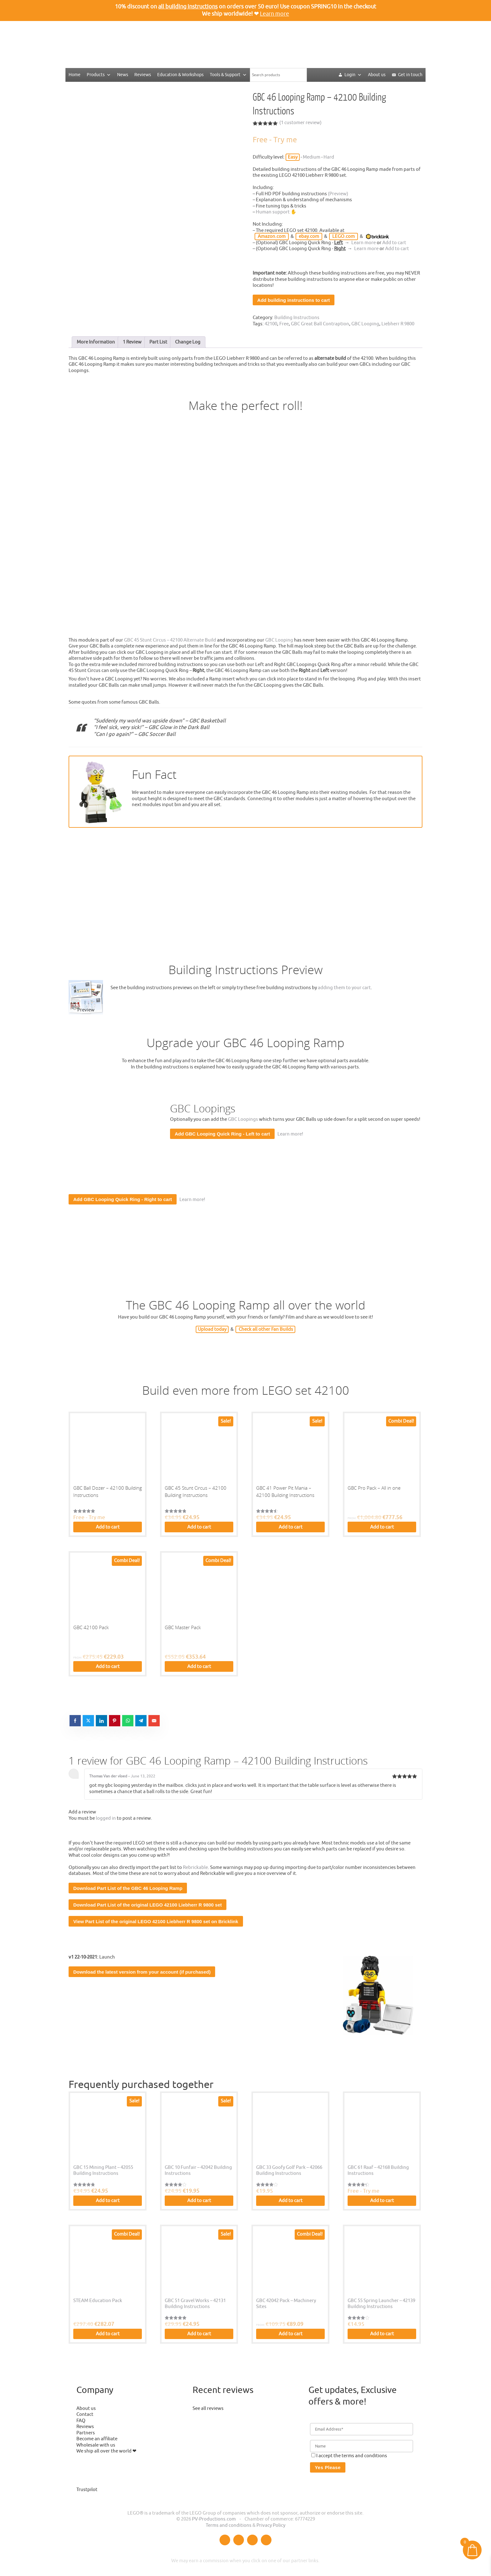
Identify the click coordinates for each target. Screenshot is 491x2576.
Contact (84, 2414)
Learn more (274, 13)
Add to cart (394, 243)
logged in (106, 1818)
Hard (328, 157)
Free (284, 324)
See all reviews (208, 2408)
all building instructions (188, 6)
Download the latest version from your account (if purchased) (141, 1972)
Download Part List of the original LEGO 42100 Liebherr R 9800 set (147, 1904)
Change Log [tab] (187, 342)
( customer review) (300, 123)
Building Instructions (296, 318)
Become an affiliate (96, 2439)
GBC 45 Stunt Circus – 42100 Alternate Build (170, 640)
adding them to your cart (344, 988)
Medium (311, 157)
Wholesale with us (95, 2445)
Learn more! (289, 1134)
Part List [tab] (158, 342)
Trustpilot (86, 2490)
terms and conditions (364, 2456)
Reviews (142, 74)
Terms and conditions (228, 2525)
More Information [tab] (96, 342)
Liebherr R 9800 (397, 324)
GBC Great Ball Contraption (320, 324)
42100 (271, 324)
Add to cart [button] (108, 1527)
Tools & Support (228, 74)
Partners (85, 2433)
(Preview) (338, 194)
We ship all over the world (104, 2451)
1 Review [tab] (132, 342)
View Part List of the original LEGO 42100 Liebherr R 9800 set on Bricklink (155, 1921)
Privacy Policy (270, 2525)
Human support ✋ (276, 212)
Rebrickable (195, 1867)
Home (74, 74)
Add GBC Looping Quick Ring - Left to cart (222, 1133)
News (122, 74)
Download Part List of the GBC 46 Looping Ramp (127, 1888)
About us (376, 74)
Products (99, 74)
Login (353, 74)
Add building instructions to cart (293, 300)
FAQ (80, 2421)
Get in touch (410, 74)
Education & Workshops (180, 74)
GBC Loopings (243, 1119)
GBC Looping (365, 324)
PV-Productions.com (214, 2519)
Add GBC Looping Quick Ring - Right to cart (122, 1199)
